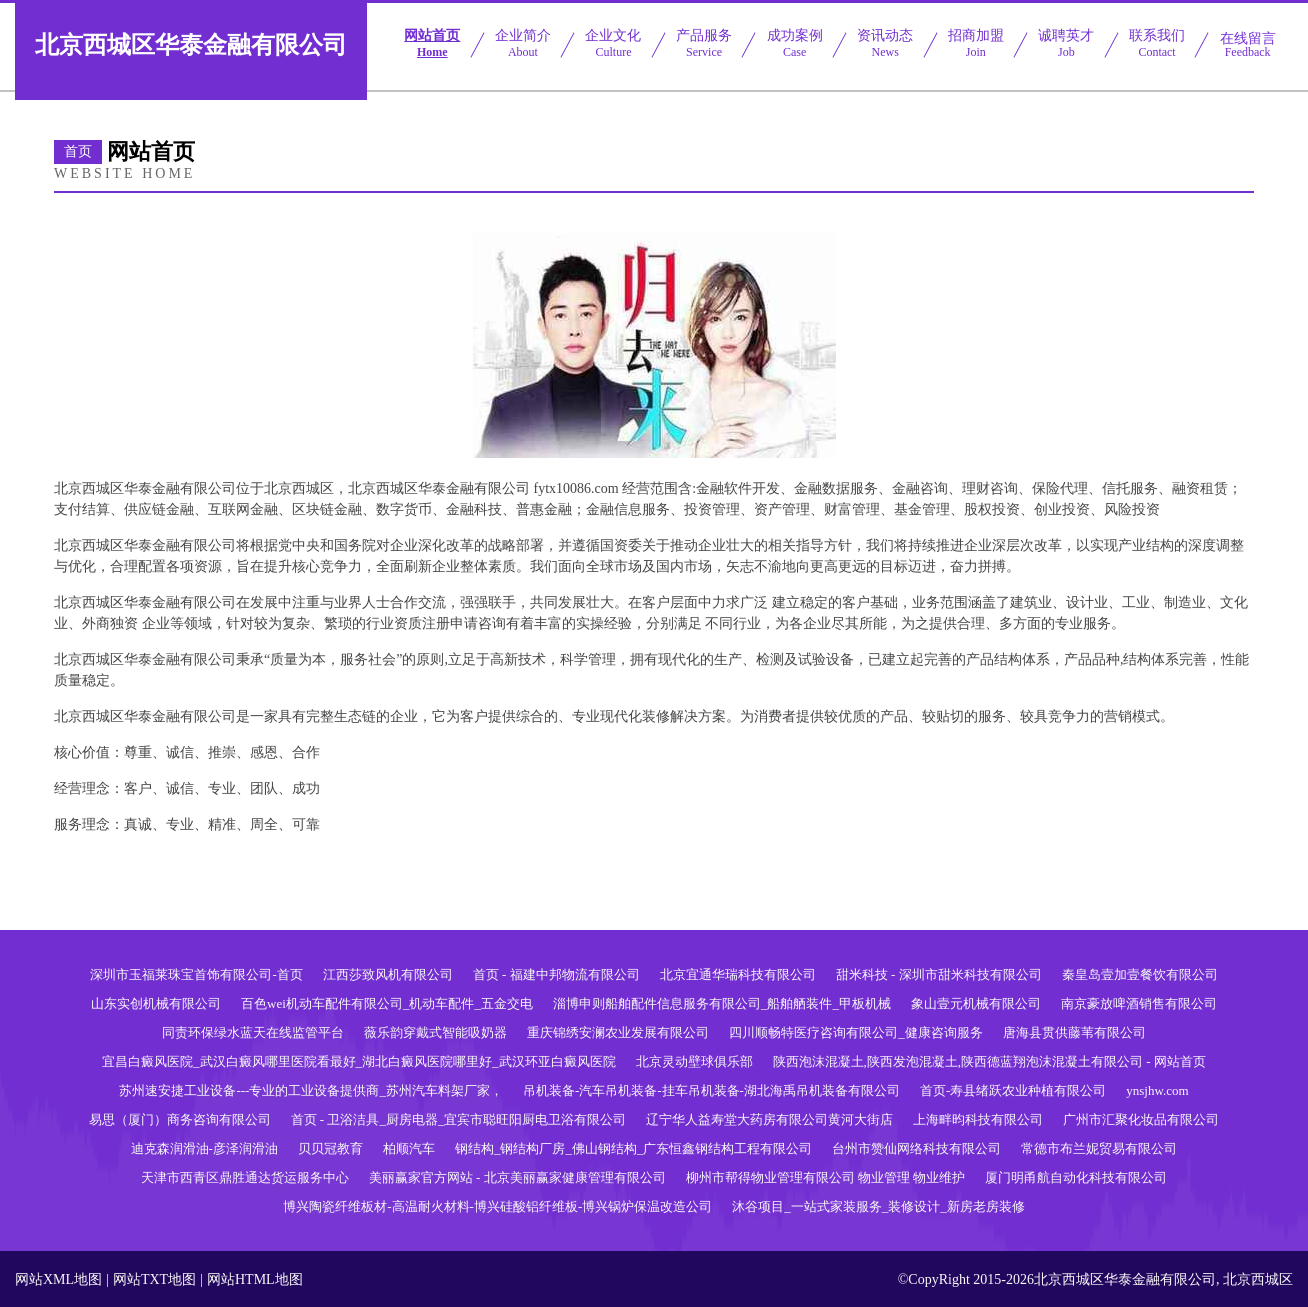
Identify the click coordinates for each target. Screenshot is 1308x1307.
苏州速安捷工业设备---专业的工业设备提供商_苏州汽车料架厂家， (311, 1090)
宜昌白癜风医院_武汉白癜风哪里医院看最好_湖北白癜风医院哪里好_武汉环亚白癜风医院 (359, 1061)
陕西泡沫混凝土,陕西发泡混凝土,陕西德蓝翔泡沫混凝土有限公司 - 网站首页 (989, 1061)
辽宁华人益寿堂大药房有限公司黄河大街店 (769, 1119)
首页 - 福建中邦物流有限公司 (556, 974)
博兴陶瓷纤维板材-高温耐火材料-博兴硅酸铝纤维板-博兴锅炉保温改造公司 (497, 1206)
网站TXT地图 (154, 1279)
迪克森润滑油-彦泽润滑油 (204, 1148)
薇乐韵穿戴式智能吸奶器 (435, 1032)
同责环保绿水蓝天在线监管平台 (253, 1032)
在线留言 (1248, 45)
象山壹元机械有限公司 (976, 1003)
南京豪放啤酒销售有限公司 (1139, 1003)
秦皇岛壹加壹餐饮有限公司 (1140, 974)
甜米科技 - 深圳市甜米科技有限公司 (939, 974)
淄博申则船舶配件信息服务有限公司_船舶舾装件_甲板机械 (722, 1003)
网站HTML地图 (255, 1279)
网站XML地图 (58, 1279)
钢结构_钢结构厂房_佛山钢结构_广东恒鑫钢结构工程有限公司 (634, 1148)
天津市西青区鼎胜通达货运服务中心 (245, 1177)
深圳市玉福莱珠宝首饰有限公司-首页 (196, 974)
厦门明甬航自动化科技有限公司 (1076, 1177)
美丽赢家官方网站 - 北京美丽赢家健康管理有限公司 (517, 1177)
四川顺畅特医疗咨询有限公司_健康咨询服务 (856, 1032)
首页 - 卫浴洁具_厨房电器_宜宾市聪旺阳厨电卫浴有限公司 (459, 1119)
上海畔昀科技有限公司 (978, 1119)
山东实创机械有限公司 (156, 1003)
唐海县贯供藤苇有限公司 (1074, 1032)
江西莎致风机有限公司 (388, 974)
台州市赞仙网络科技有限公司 (916, 1148)
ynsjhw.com (1157, 1090)
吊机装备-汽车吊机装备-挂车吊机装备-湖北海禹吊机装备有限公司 (711, 1090)
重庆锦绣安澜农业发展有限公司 (618, 1032)
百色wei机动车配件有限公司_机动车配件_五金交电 (387, 1003)
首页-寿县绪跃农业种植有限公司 (1013, 1090)
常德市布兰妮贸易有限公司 (1099, 1148)
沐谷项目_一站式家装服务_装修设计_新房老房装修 (878, 1206)
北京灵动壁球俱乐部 (694, 1061)
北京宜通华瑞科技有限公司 (738, 974)
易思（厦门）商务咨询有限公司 (180, 1119)
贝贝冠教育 (330, 1148)
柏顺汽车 (409, 1148)
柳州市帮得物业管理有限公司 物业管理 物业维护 (826, 1177)
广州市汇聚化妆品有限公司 (1141, 1119)
